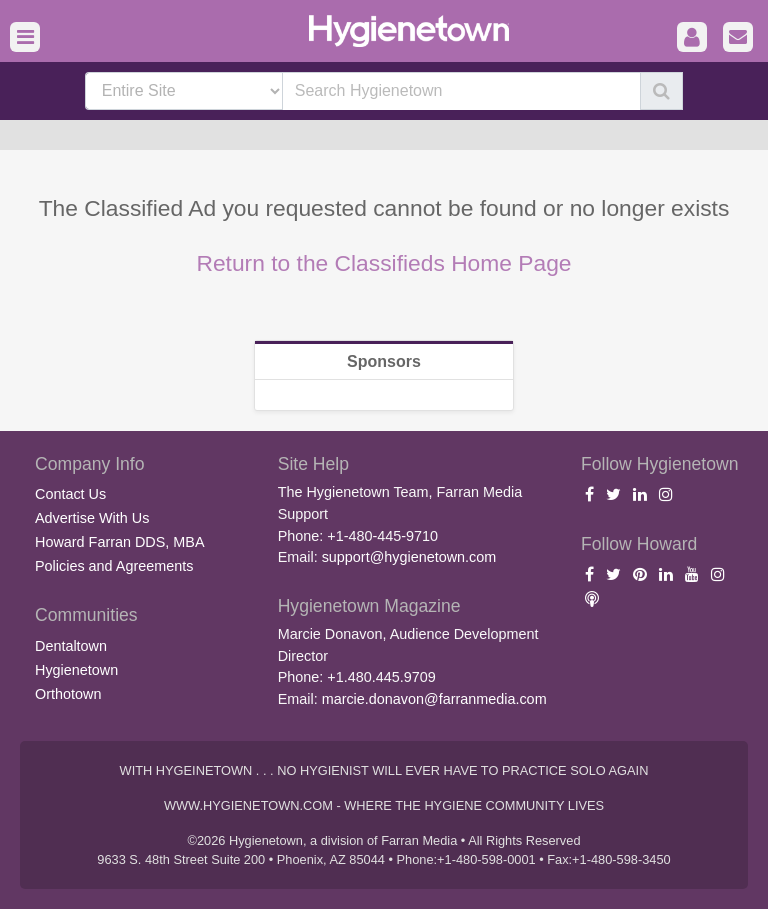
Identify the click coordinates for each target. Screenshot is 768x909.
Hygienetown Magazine (369, 606)
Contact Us (70, 494)
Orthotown (68, 694)
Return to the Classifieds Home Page (383, 263)
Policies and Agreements (114, 566)
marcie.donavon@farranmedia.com (434, 699)
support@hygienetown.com (409, 557)
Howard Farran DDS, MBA (120, 542)
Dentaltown (71, 646)
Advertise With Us (92, 518)
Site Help (313, 464)
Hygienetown (76, 670)
